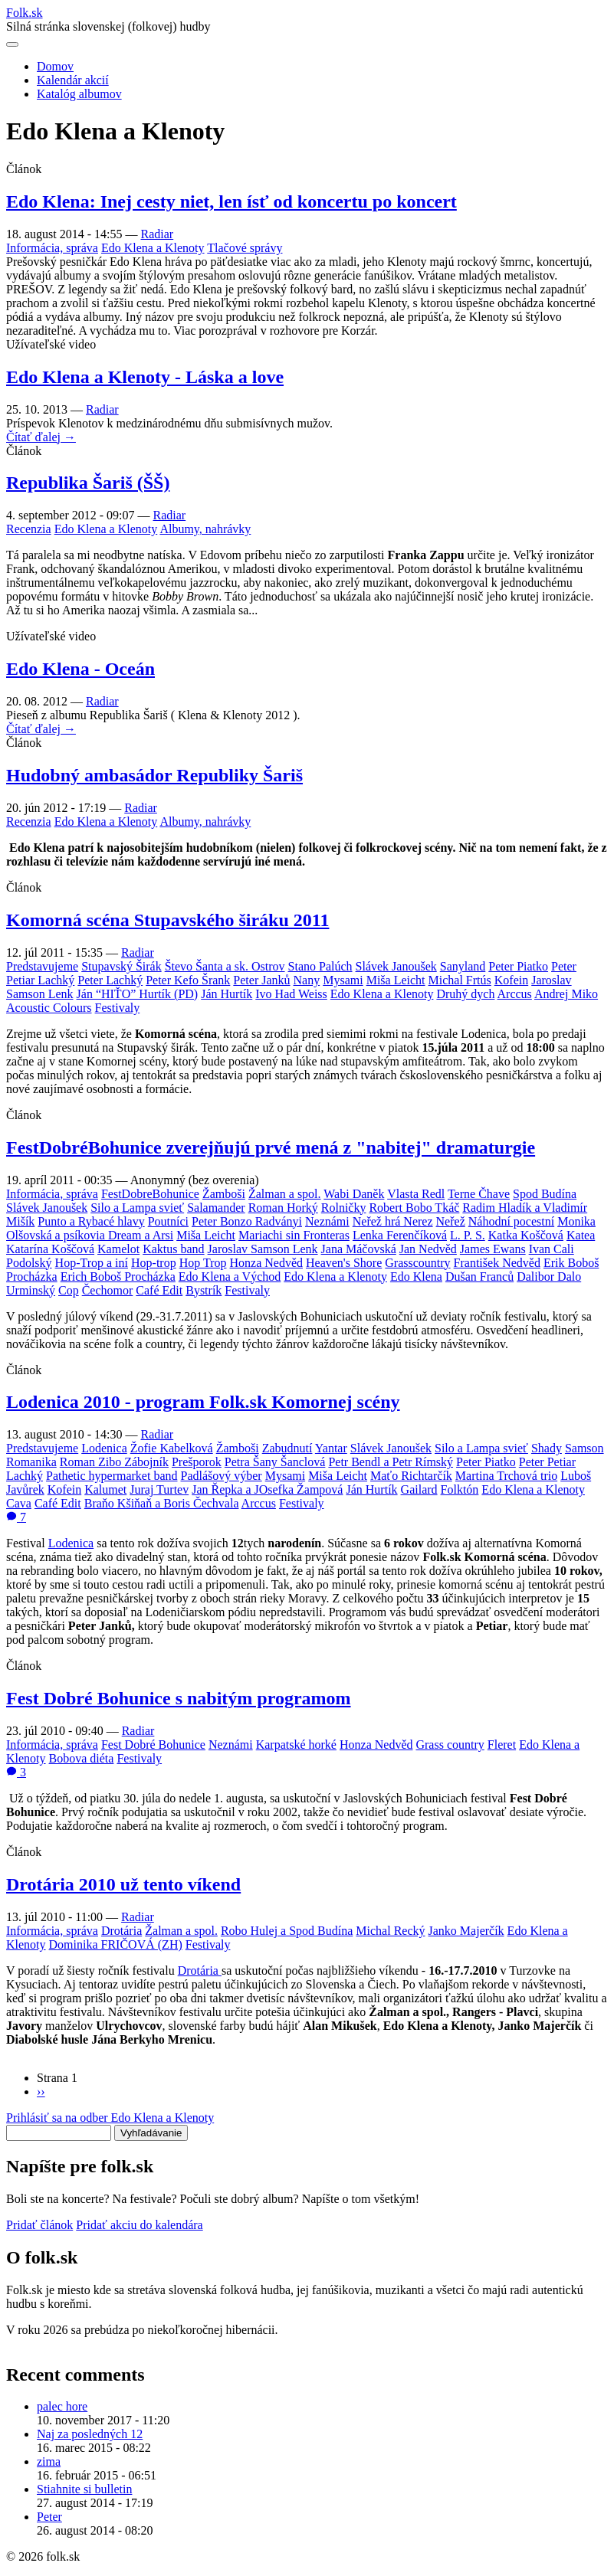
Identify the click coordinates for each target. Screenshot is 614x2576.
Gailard (419, 1489)
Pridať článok (39, 2224)
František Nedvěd (497, 1262)
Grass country (449, 1744)
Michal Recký (390, 1930)
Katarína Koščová (50, 1248)
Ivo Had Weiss (291, 993)
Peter (49, 2516)
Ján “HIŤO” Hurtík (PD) (138, 993)
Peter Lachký (110, 980)
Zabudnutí (287, 1448)
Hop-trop (153, 1262)
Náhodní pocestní (511, 1221)
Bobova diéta (81, 1758)
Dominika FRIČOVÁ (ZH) (115, 1944)
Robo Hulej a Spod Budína (287, 1930)
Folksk (24, 12)
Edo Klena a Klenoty (153, 247)
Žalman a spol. (284, 1193)
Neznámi (327, 1221)
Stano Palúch (320, 966)
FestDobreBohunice (150, 1193)
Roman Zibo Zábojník (114, 1461)
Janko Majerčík (466, 1930)
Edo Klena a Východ (230, 1276)
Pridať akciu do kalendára (139, 2224)
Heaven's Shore (344, 1262)
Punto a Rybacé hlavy (91, 1221)
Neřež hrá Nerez (393, 1221)
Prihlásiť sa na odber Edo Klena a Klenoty (110, 2117)
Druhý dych (465, 993)
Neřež (450, 1221)
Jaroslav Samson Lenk (263, 1248)
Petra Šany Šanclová (275, 1461)
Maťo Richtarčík (411, 1475)
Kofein (511, 980)
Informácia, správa (52, 247)
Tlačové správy (244, 247)
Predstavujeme (42, 966)
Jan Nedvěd (428, 1248)
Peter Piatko (518, 966)
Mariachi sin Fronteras (294, 1235)
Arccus (514, 993)
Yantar (331, 1448)
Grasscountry (417, 1262)
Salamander (216, 1207)
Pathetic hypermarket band (112, 1475)
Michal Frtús (459, 980)
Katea (580, 1235)
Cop (68, 1290)
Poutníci (168, 1221)
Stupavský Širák (121, 966)
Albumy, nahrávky (205, 528)
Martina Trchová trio (506, 1475)
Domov (55, 66)
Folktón (460, 1489)
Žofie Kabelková (171, 1448)
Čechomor (107, 1290)
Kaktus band (173, 1248)
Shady (546, 1448)
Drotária (121, 1930)
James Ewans (493, 1248)
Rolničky (343, 1207)
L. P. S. (467, 1235)
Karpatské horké (296, 1744)
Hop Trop (203, 1262)
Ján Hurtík (226, 993)
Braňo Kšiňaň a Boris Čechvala (161, 1503)
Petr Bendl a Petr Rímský (390, 1461)
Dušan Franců (479, 1276)
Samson (584, 1448)
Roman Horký (283, 1207)
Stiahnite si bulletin (84, 2489)
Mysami (343, 980)
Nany (307, 980)
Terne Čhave (479, 1193)
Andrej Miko (566, 993)
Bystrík (204, 1290)
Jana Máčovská (358, 1248)
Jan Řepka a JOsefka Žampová (267, 1489)
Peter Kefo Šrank (188, 980)
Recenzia (28, 528)
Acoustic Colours (49, 1007)
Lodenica (104, 1448)
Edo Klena (416, 1276)
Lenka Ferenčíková (400, 1235)
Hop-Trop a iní (91, 1262)
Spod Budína (544, 1193)
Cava (18, 1503)
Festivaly (117, 1007)
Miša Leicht (395, 980)
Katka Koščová (525, 1235)
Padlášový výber (220, 1475)
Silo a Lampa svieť (137, 1207)
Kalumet (105, 1489)
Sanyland (463, 966)
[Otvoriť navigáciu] (12, 44)
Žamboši (223, 1193)
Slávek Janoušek (396, 966)
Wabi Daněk (353, 1193)
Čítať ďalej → (41, 437)
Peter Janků (261, 980)
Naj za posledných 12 (90, 2433)
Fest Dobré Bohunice (153, 1744)
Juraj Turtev (159, 1489)
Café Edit (159, 1290)
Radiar (157, 234)
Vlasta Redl (416, 1193)
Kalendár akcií (73, 80)
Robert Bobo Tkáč (414, 1207)
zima (49, 2461)
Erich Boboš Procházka (118, 1276)
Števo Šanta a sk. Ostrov (225, 966)
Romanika (31, 1461)
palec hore (62, 2406)
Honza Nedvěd (266, 1262)
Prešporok (197, 1461)
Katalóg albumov (79, 93)
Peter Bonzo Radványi (247, 1221)
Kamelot (118, 1248)
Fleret (502, 1744)
